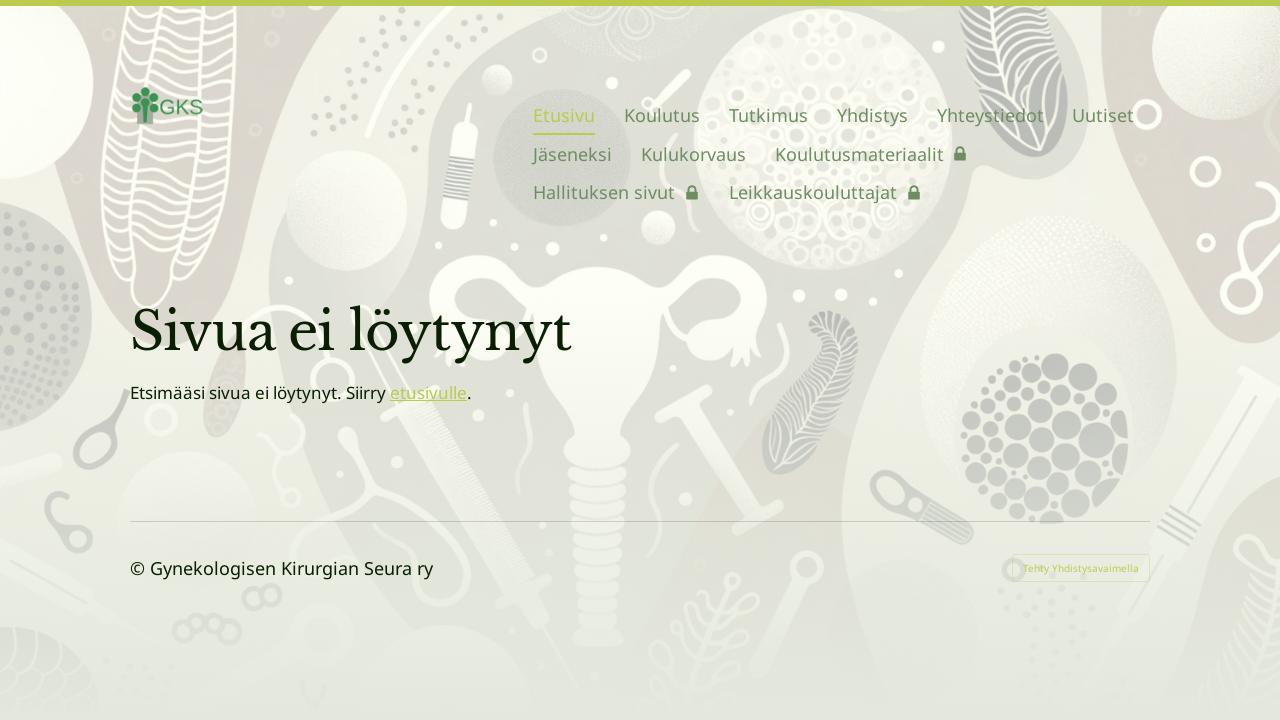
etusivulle (428, 392)
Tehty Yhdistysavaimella (1081, 568)
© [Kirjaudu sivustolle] (140, 568)
